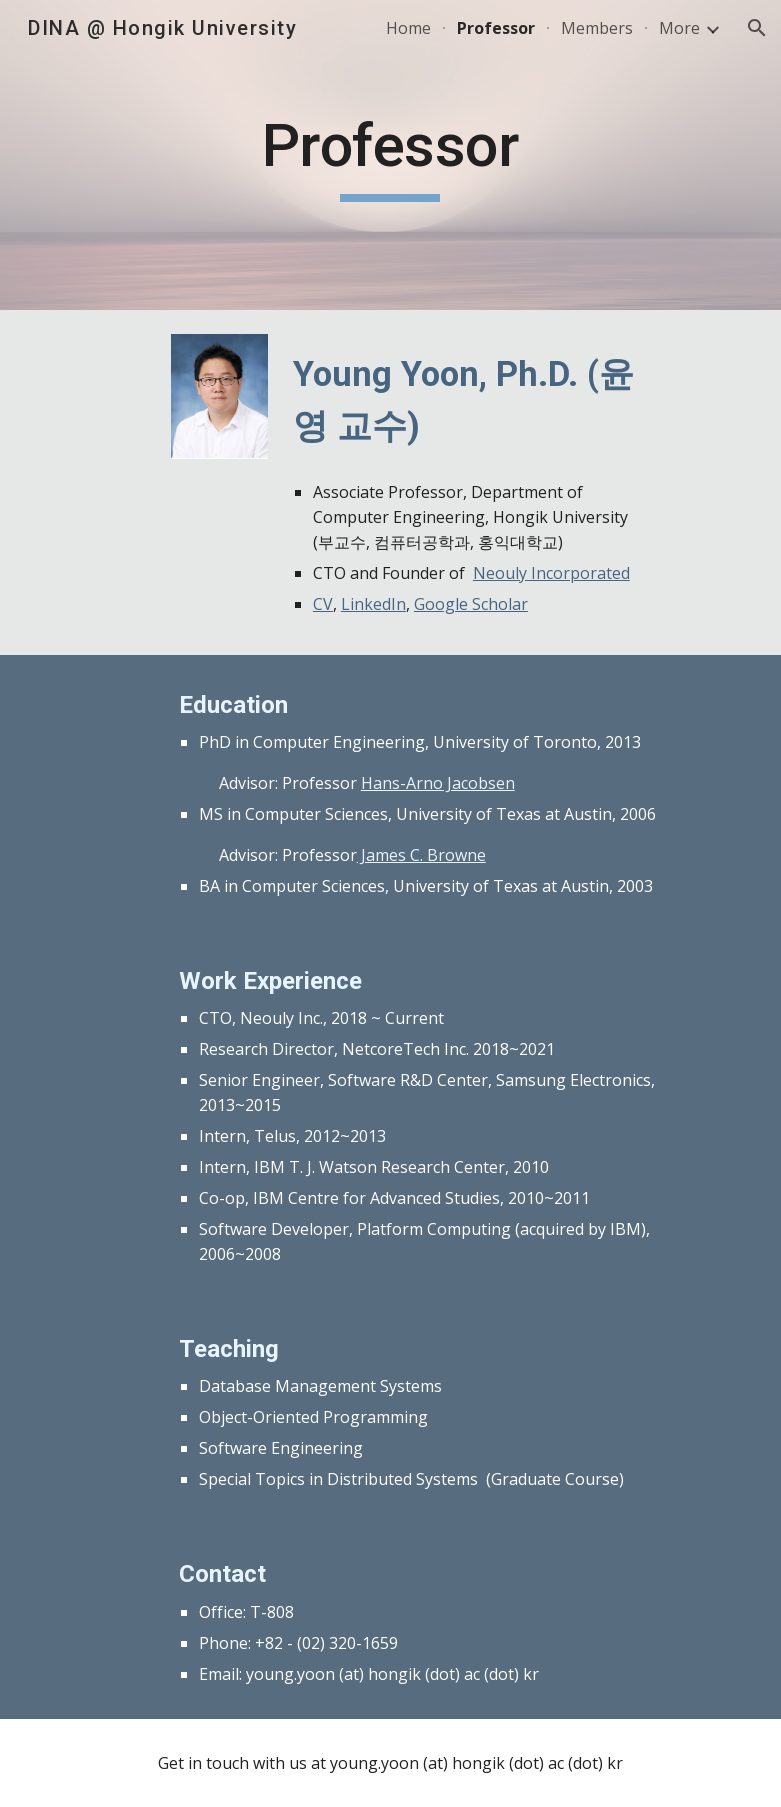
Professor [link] (496, 28)
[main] (391, 155)
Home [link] (408, 28)
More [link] (679, 28)
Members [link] (597, 28)
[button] (757, 28)
